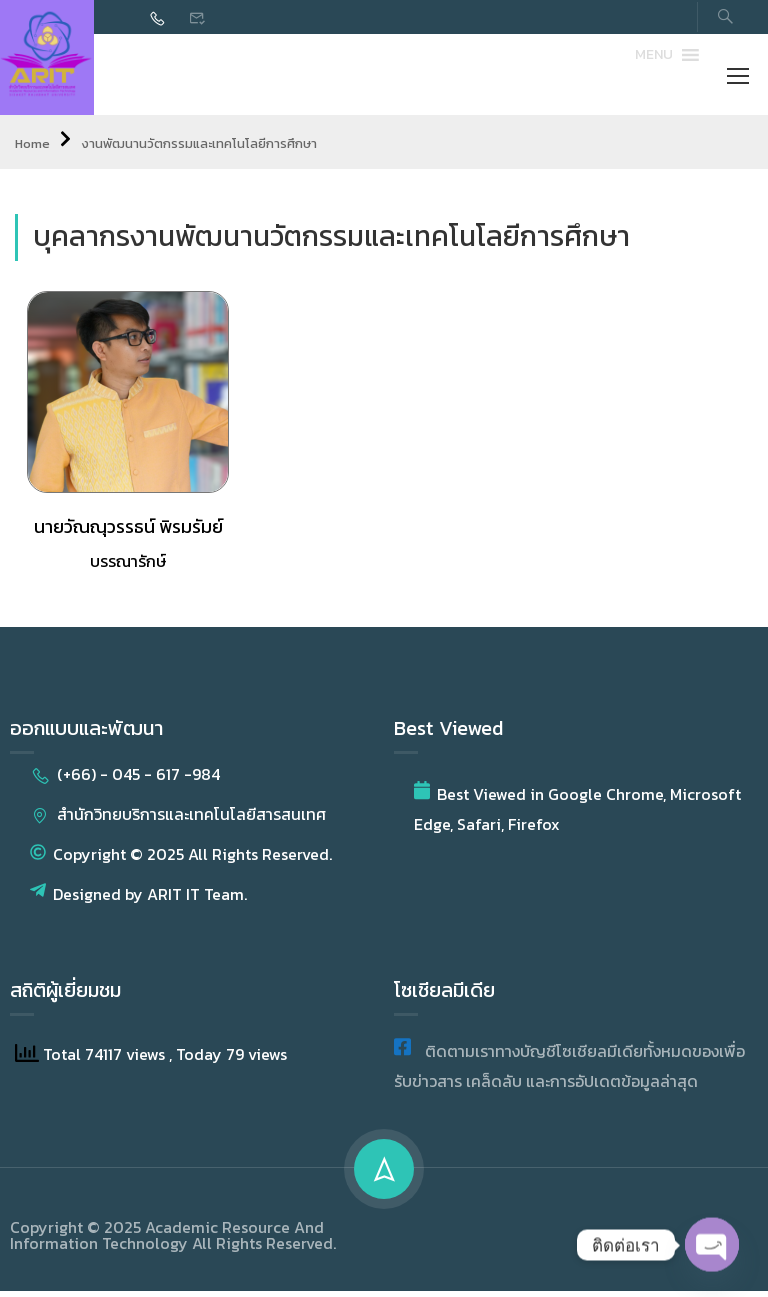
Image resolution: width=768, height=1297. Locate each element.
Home (32, 149)
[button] (654, 58)
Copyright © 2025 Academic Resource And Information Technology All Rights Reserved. (173, 1241)
